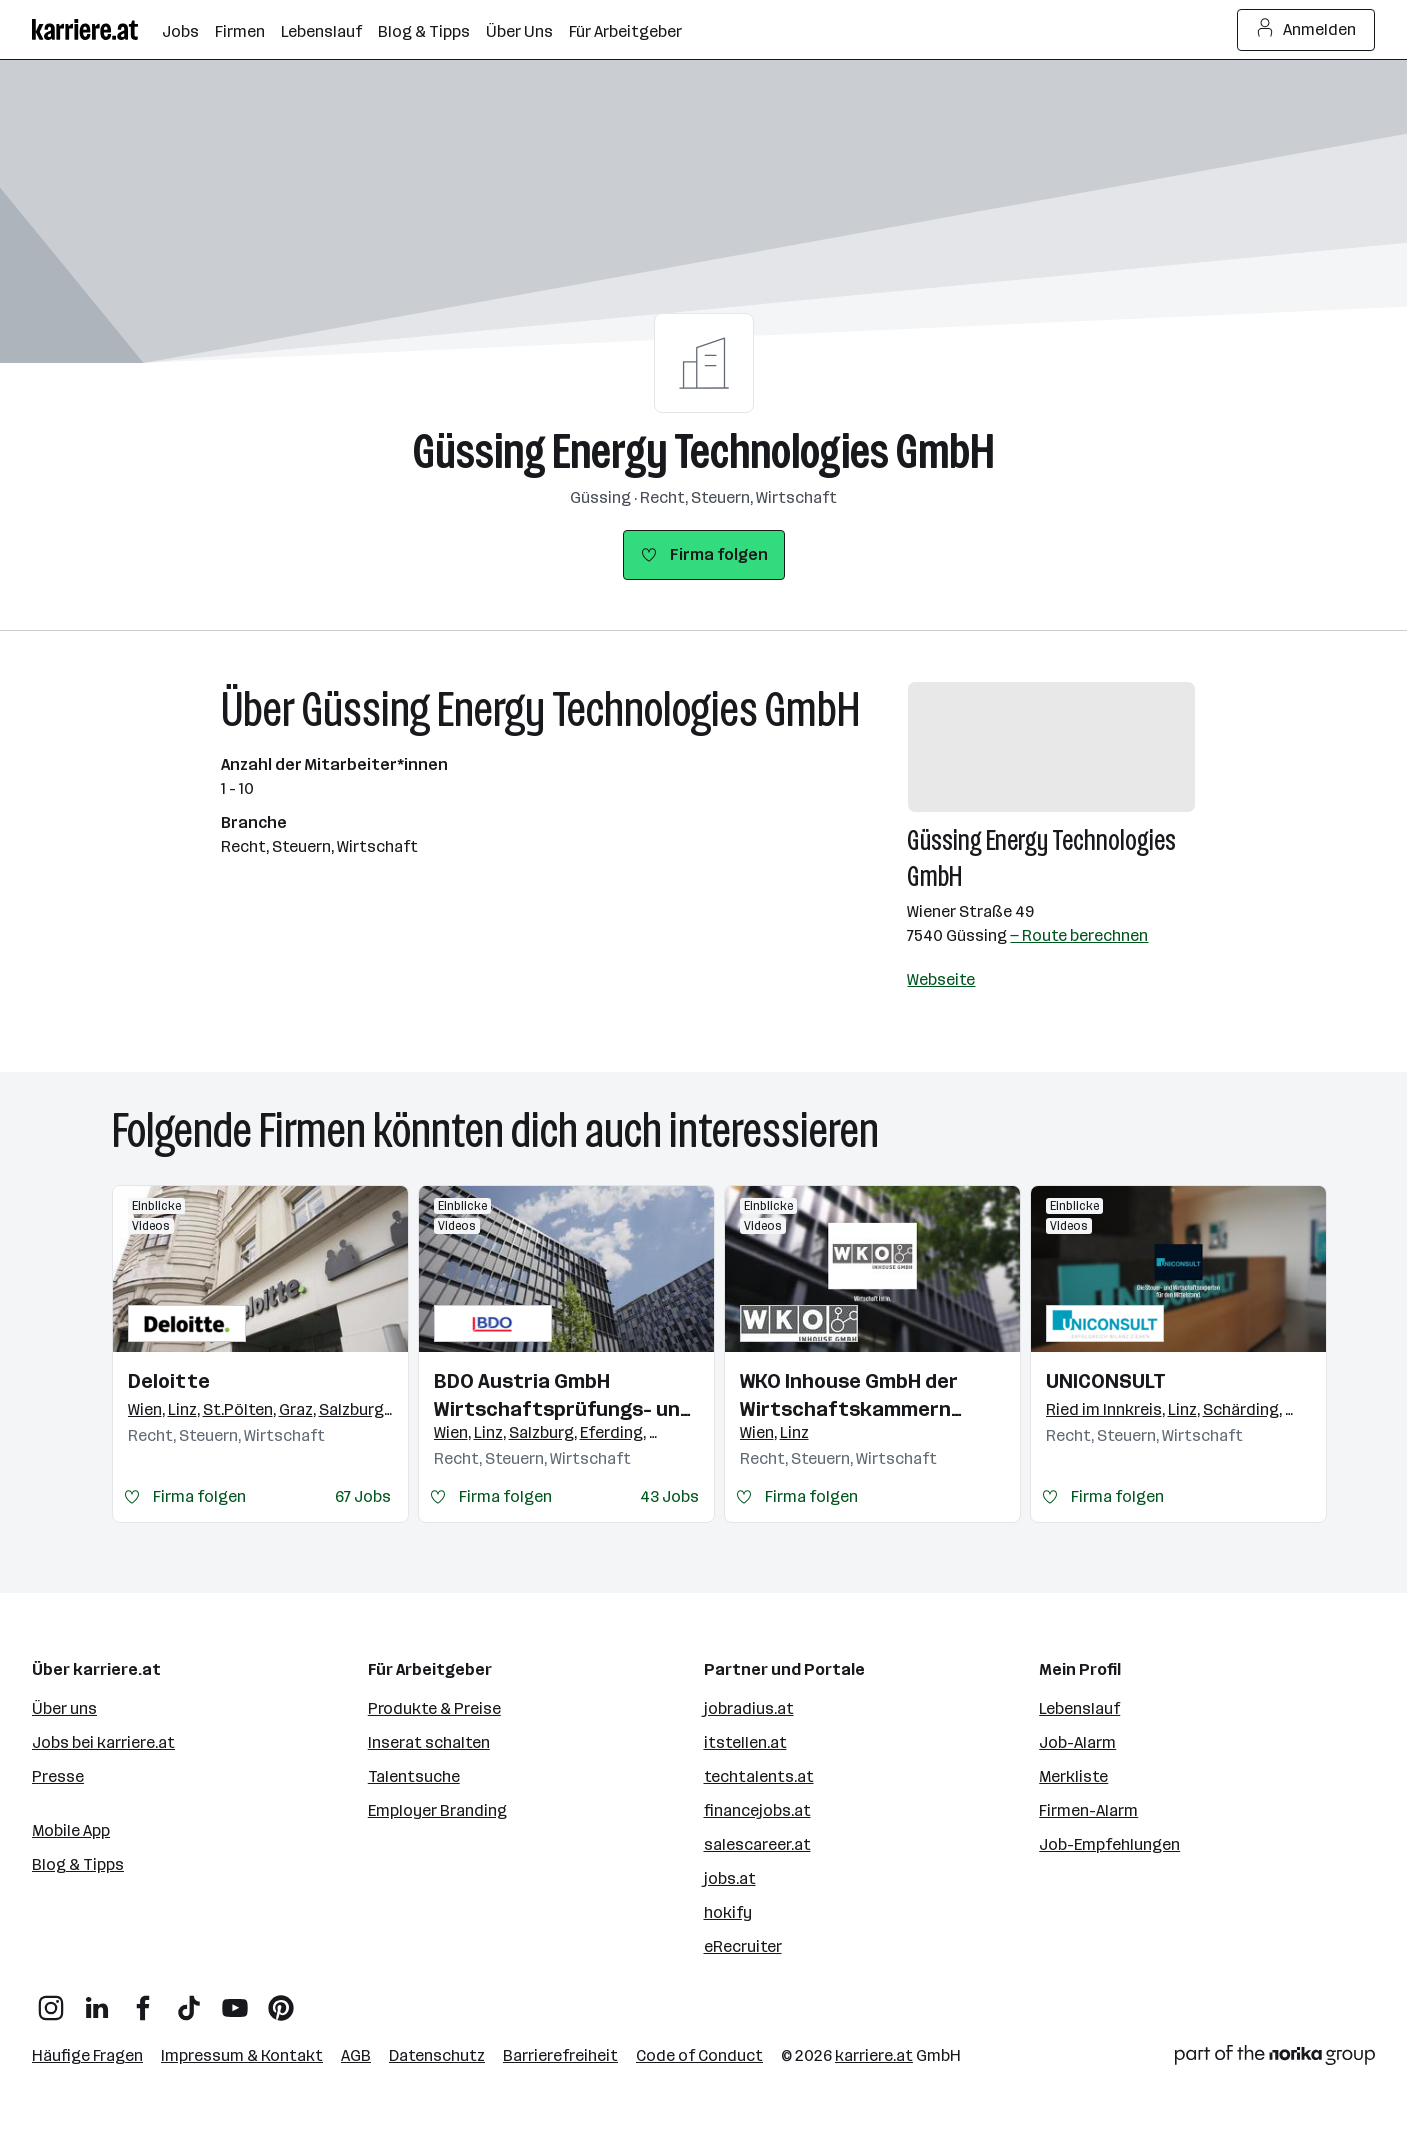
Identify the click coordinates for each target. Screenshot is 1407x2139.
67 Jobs (363, 1496)
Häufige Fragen (87, 2055)
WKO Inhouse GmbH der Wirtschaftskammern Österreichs (849, 1396)
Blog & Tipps (78, 1864)
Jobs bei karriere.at (103, 1742)
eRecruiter (743, 1946)
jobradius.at (749, 1708)
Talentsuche (414, 1776)
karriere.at (874, 2055)
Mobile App (71, 1830)
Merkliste (1073, 1776)
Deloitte (169, 1381)
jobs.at (730, 1878)
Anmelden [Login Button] (1306, 30)
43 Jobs (669, 1496)
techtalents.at (759, 1776)
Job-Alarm (1077, 1742)
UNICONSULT (1106, 1381)
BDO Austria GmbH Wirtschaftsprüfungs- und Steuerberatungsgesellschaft (566, 1396)
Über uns (64, 1708)
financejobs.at (757, 1810)
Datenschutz (437, 2055)
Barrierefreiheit (560, 2055)
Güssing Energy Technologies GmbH (704, 451)
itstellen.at (745, 1742)
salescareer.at (757, 1844)
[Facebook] (143, 2000)
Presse (58, 1776)
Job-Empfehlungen (1109, 1844)
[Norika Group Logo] (1275, 2058)
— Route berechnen (1079, 935)
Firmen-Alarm (1088, 1810)
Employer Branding (437, 1810)
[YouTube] (235, 2000)
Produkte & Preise (434, 1708)
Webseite (941, 979)
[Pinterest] (281, 2000)
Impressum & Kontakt (242, 2055)
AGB (356, 2055)
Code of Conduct (699, 2055)
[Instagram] (51, 2000)
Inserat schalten (429, 1742)
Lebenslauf (1079, 1708)
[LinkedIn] (97, 2000)
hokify (728, 1912)
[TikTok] (189, 2000)
